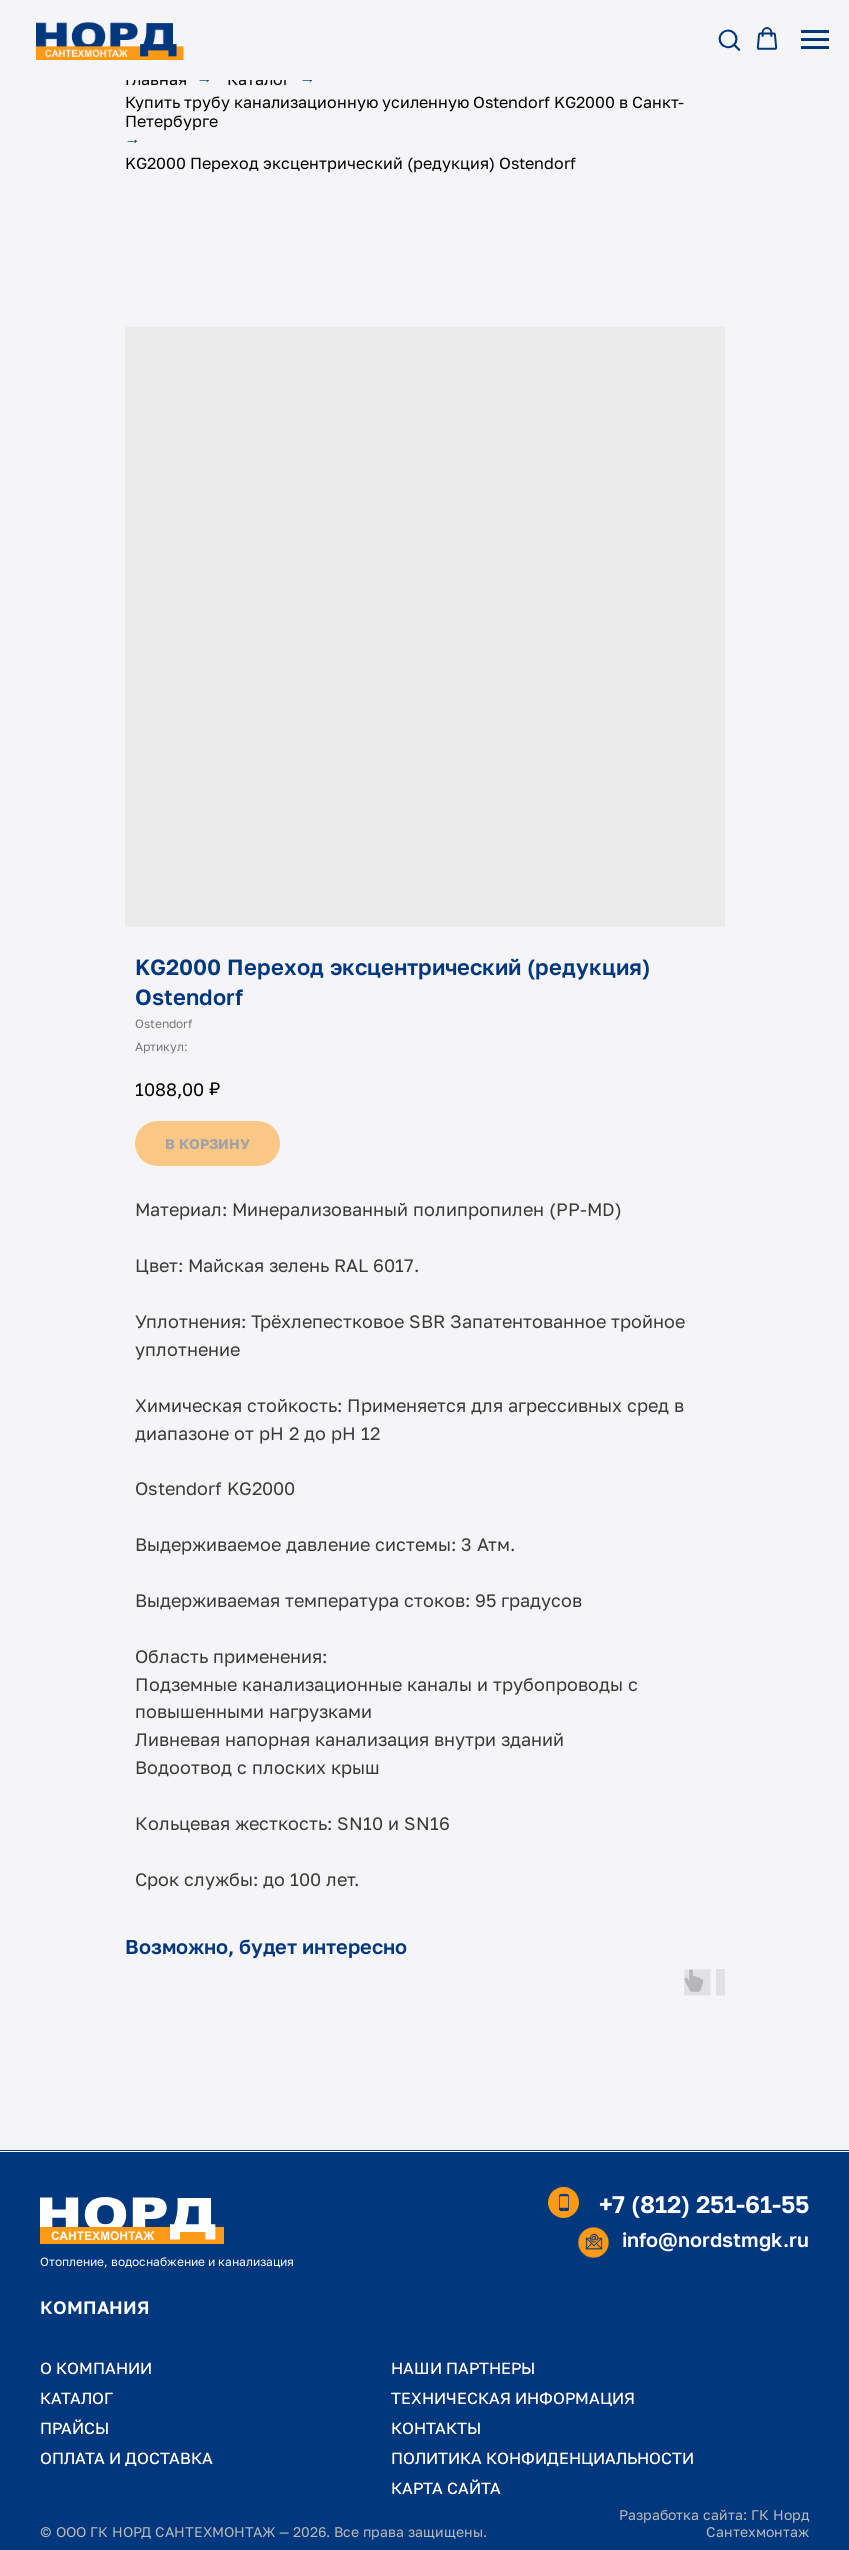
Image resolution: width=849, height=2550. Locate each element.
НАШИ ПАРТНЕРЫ (463, 2368)
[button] (729, 39)
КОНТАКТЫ (436, 2428)
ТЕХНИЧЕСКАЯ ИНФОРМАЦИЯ (513, 2398)
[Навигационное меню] (815, 40)
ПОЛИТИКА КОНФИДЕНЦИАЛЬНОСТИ (542, 2458)
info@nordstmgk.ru (715, 2239)
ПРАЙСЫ (74, 2428)
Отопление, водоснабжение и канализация (167, 2261)
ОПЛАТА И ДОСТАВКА (126, 2458)
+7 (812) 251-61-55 (704, 2203)
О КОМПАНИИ (96, 2368)
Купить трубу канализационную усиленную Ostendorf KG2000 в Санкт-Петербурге (404, 112)
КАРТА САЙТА (446, 2488)
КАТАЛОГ (76, 2398)
